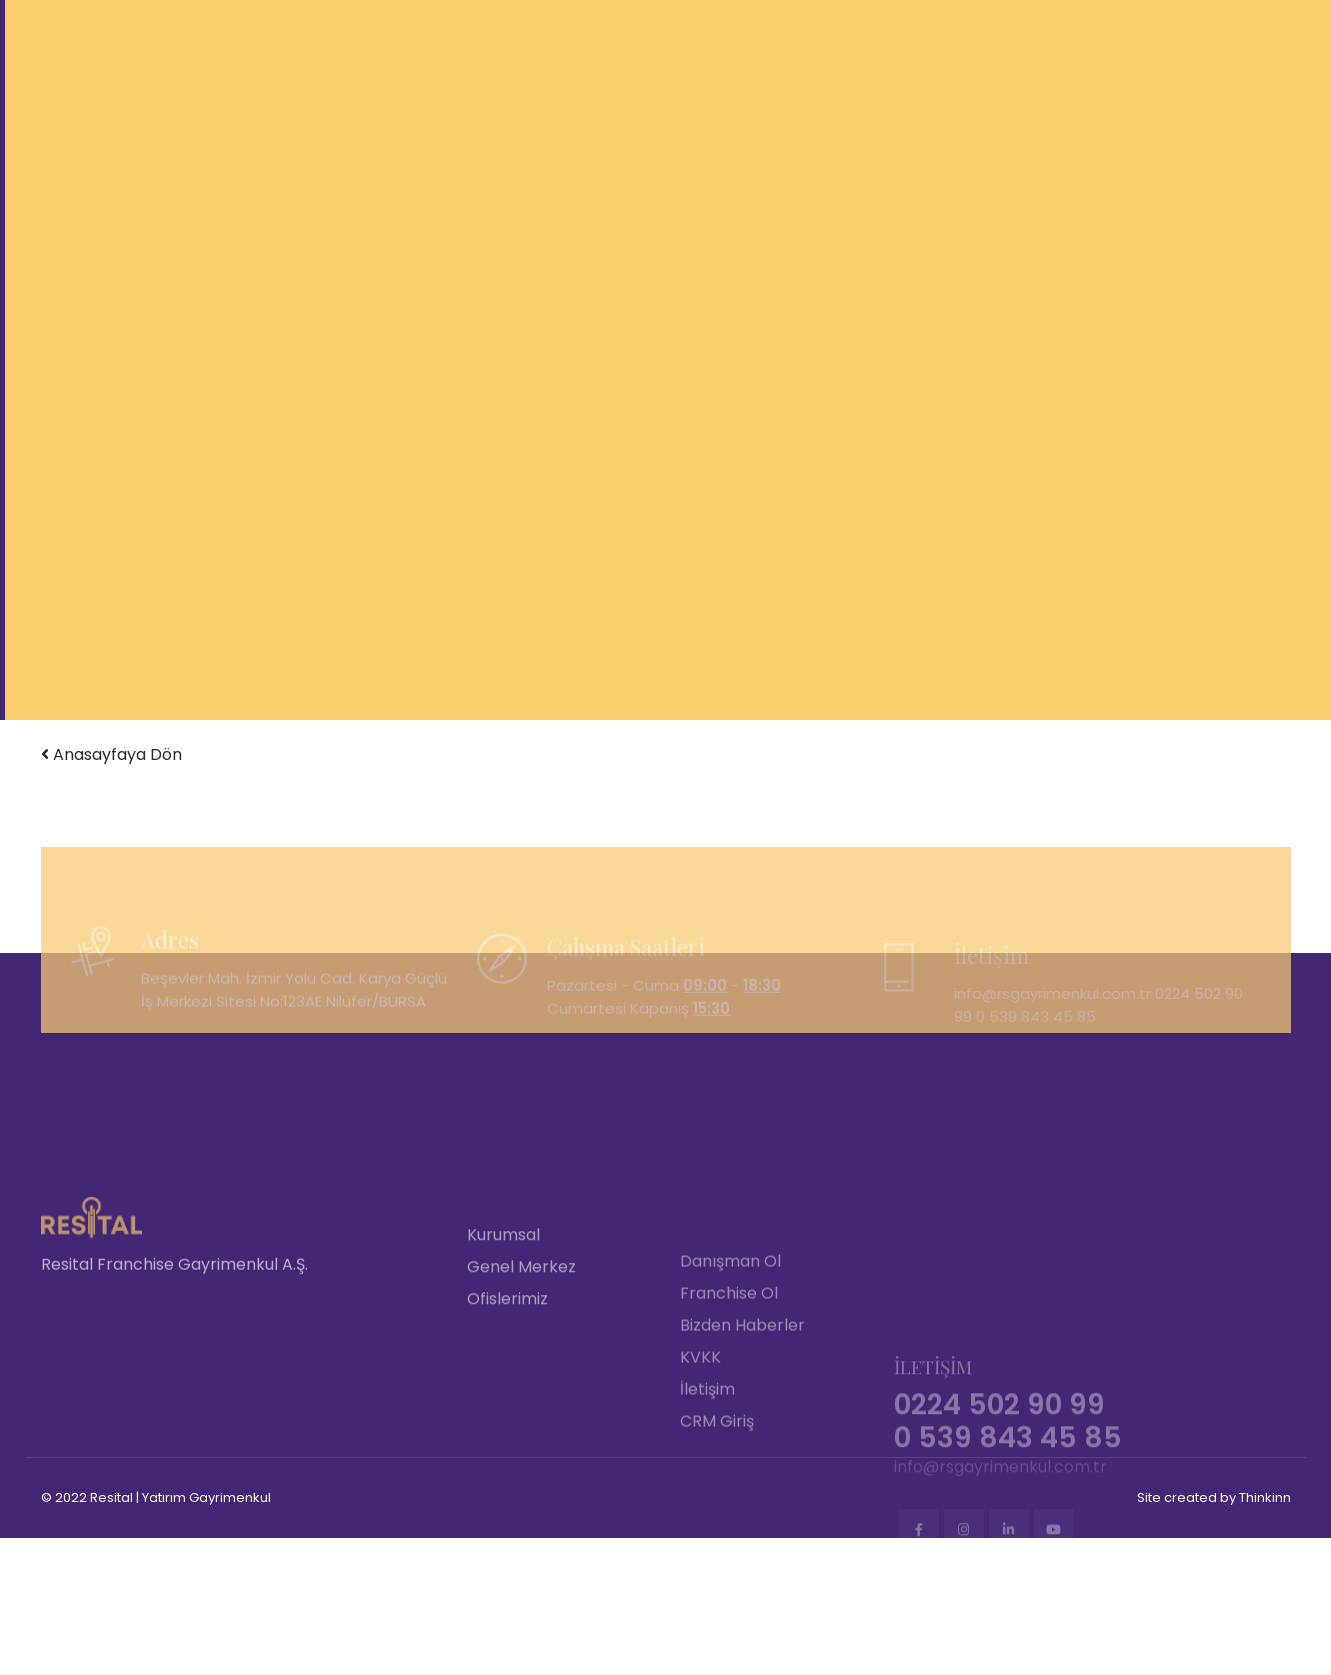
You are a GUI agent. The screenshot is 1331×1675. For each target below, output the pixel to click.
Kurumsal (503, 1350)
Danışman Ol (730, 1373)
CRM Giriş (717, 1533)
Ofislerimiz (507, 1414)
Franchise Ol (729, 1405)
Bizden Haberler (742, 1437)
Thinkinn (1265, 1497)
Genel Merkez (521, 1382)
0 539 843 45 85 (1036, 1051)
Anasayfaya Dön (111, 754)
